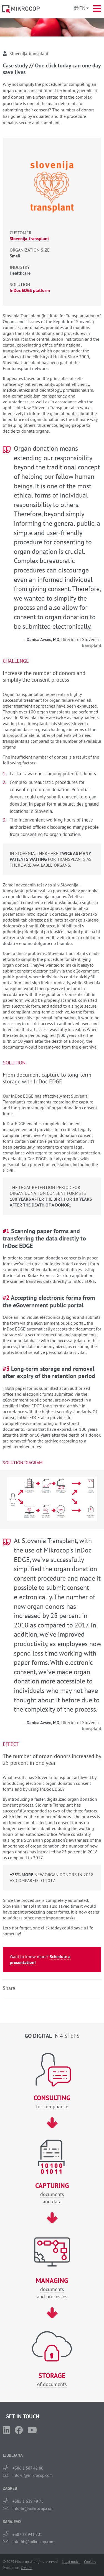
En (82, 8)
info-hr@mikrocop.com (33, 2508)
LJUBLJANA (13, 2455)
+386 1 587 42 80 (27, 2468)
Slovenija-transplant (29, 238)
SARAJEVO (12, 2521)
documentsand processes (52, 2288)
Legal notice (71, 2561)
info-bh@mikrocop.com (33, 2541)
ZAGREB (10, 2488)
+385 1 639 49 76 (28, 2501)
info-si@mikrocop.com (32, 2475)
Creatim (26, 2567)
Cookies (90, 2561)
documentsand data (52, 2193)
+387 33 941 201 (27, 2534)
